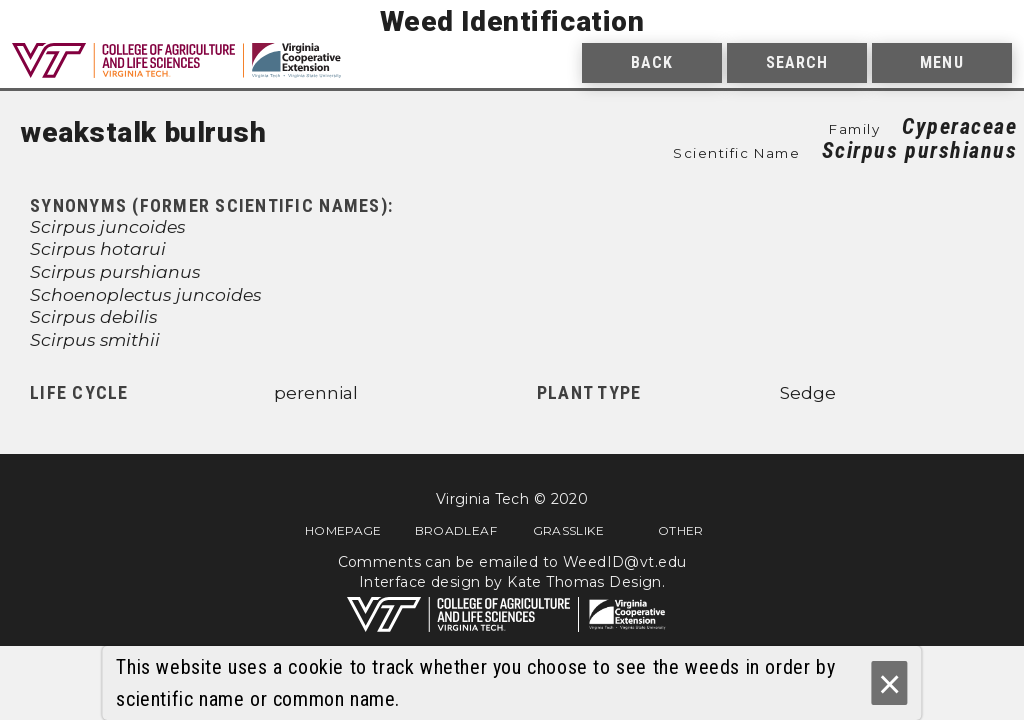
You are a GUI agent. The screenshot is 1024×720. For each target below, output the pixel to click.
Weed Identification (512, 21)
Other (681, 530)
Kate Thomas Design (584, 582)
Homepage (343, 530)
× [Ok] (889, 683)
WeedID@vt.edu (624, 562)
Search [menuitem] (797, 62)
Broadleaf (456, 530)
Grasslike (568, 530)
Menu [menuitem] (941, 62)
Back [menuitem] (652, 62)
